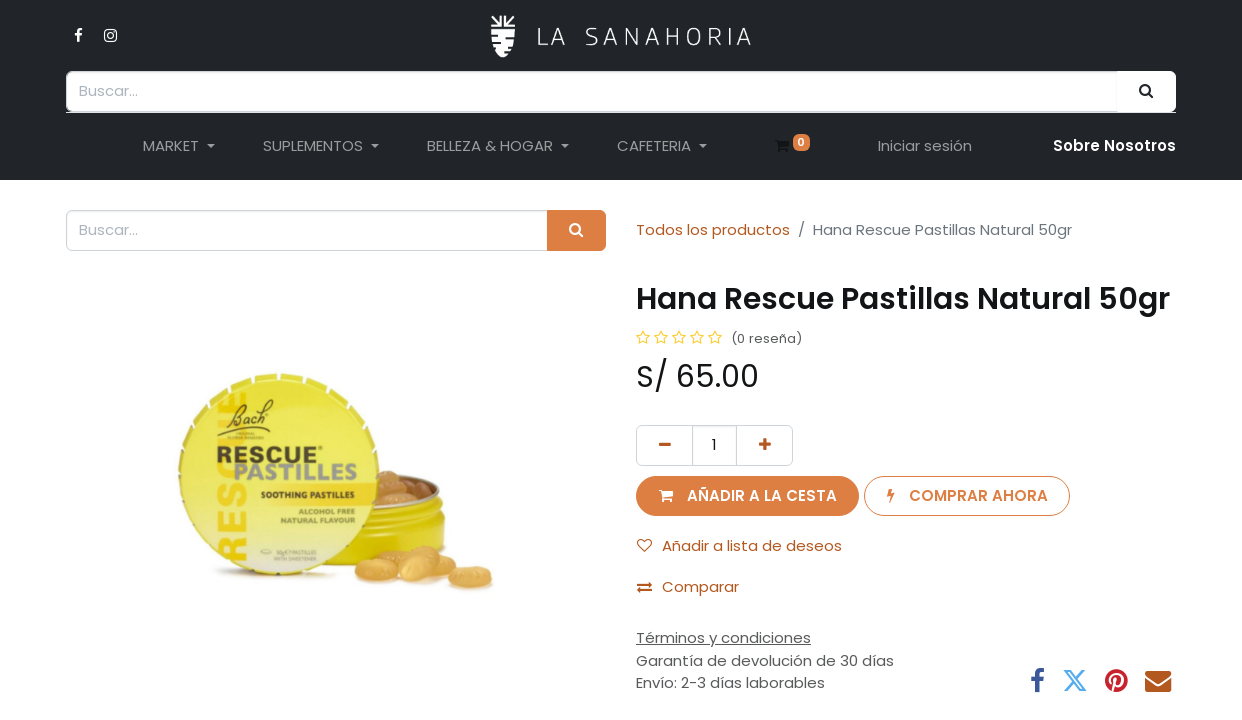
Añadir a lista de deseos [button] (739, 545)
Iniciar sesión (925, 145)
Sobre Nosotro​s (1114, 145)
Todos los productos (713, 229)
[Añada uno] (764, 445)
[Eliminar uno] (664, 445)
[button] (747, 496)
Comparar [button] (688, 586)
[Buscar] (1146, 91)
